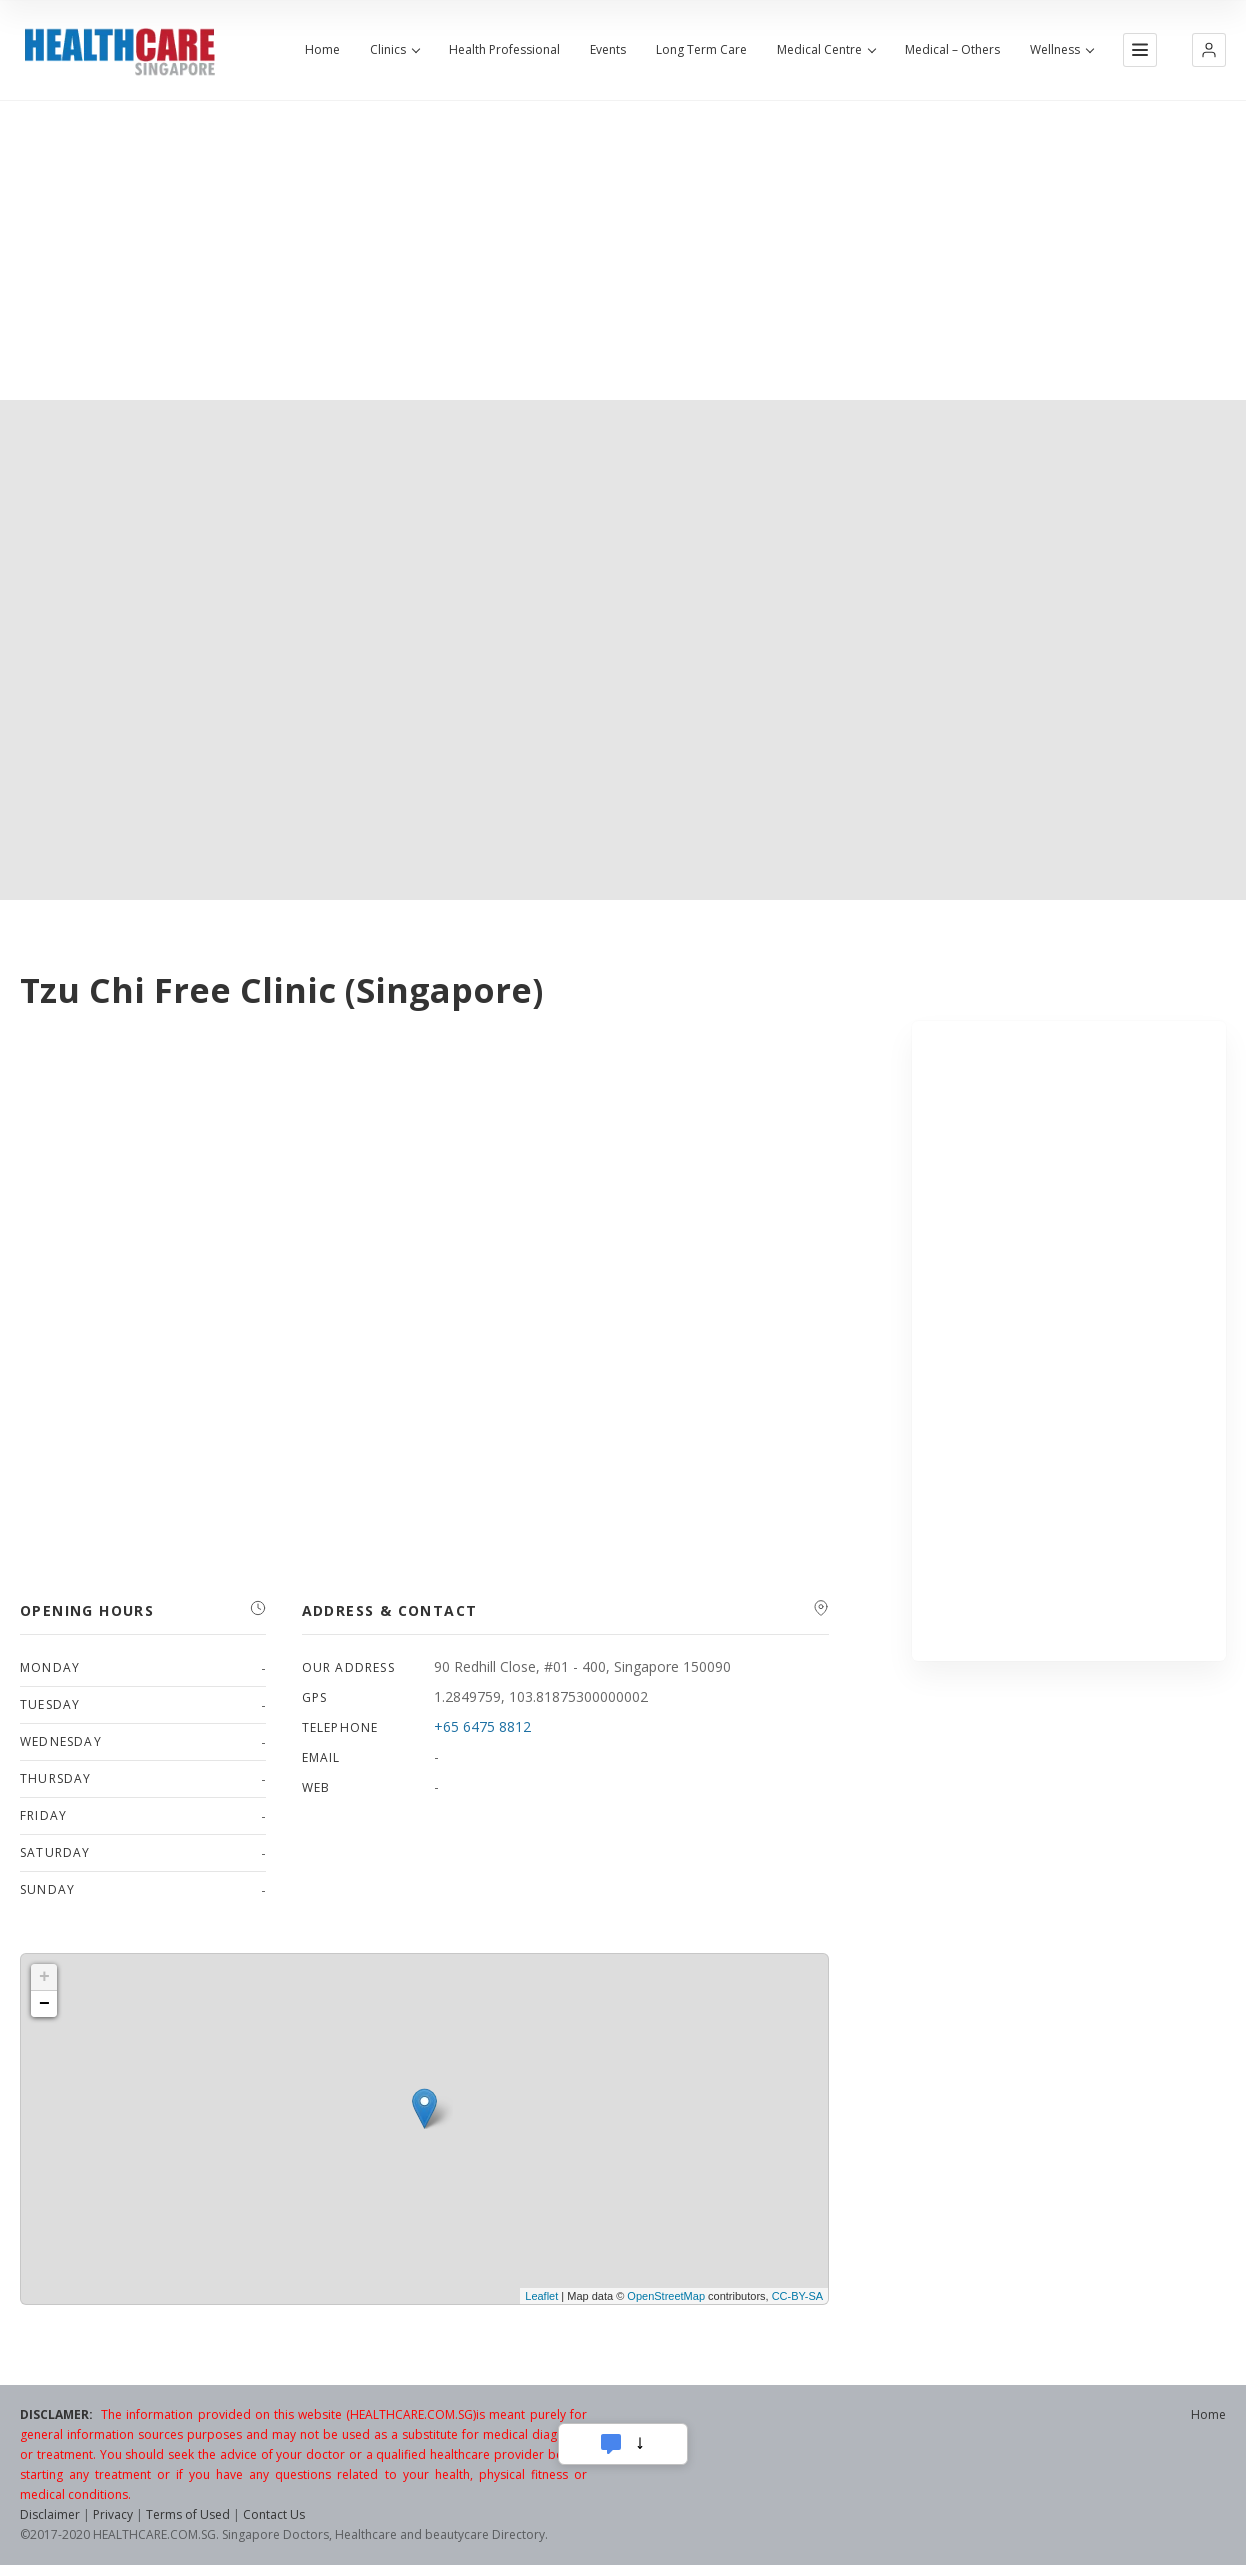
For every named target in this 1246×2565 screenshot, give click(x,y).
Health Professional (504, 50)
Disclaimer (50, 2514)
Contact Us (274, 2514)
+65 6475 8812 (482, 1726)
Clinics (394, 50)
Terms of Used (188, 2514)
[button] (1209, 50)
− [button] (44, 2004)
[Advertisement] (623, 250)
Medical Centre (826, 50)
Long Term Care (701, 50)
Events (608, 50)
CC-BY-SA (798, 2296)
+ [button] (44, 1977)
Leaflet (541, 2296)
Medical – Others (952, 50)
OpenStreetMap (666, 2296)
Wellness (1061, 50)
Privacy (113, 2514)
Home (322, 50)
